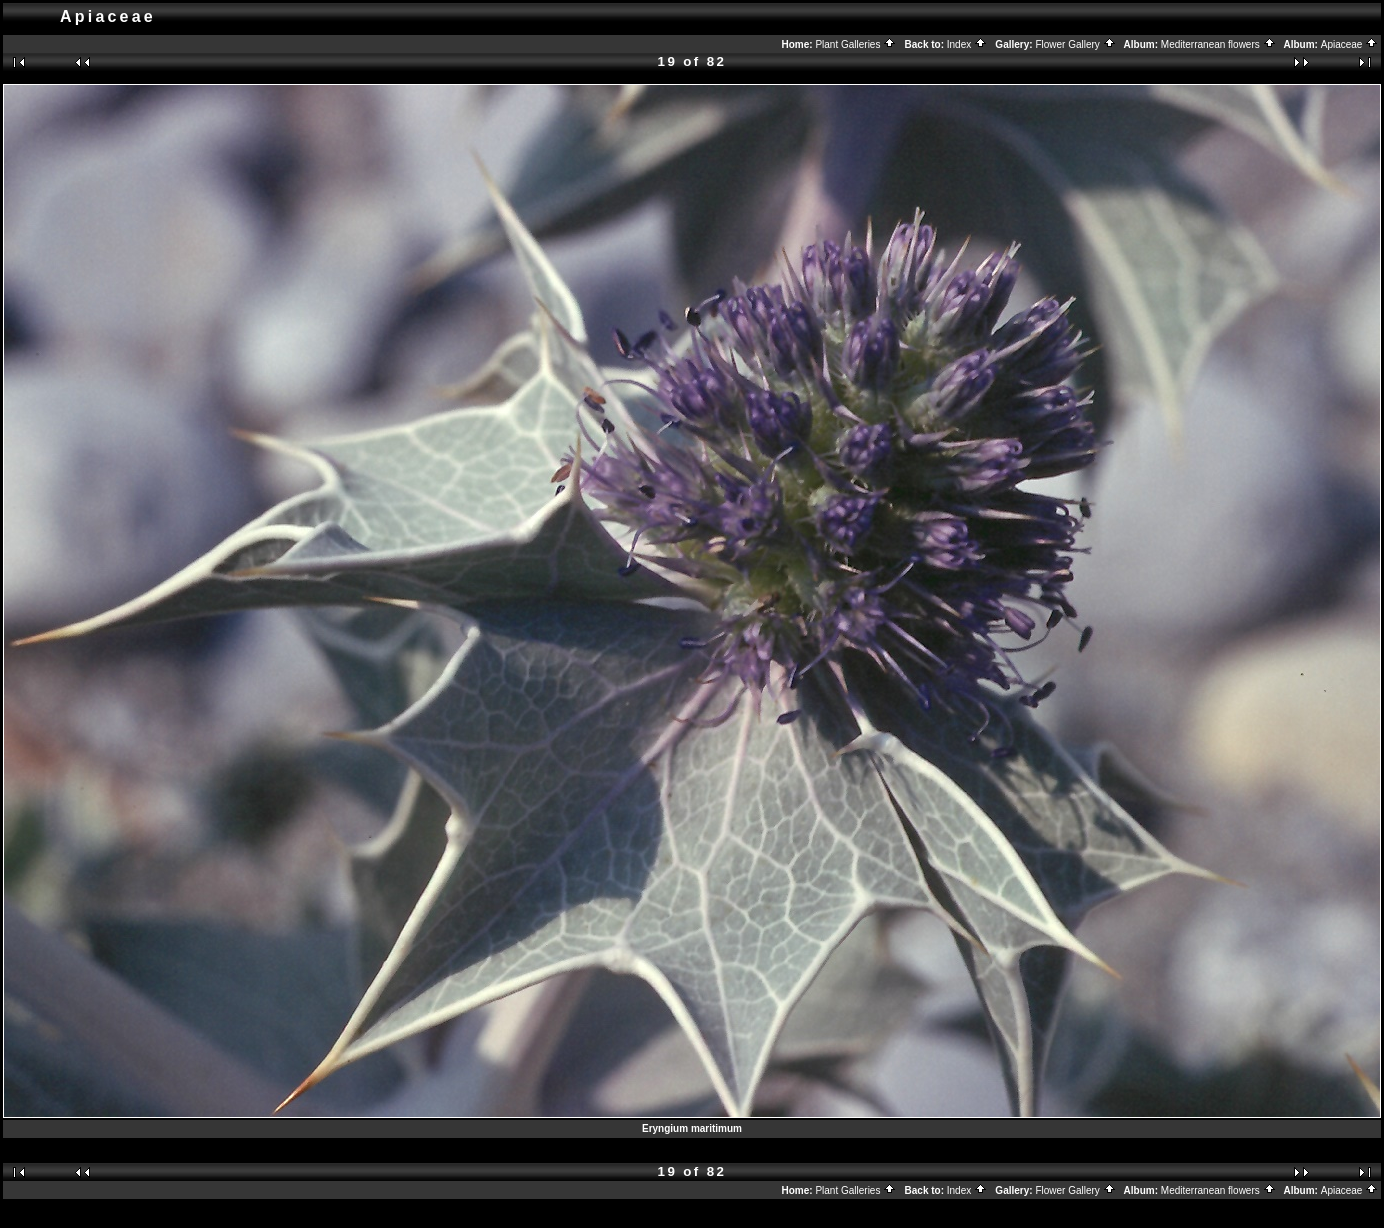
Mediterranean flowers (1218, 44)
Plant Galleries (855, 44)
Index (967, 44)
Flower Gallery (1075, 44)
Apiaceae (1349, 44)
